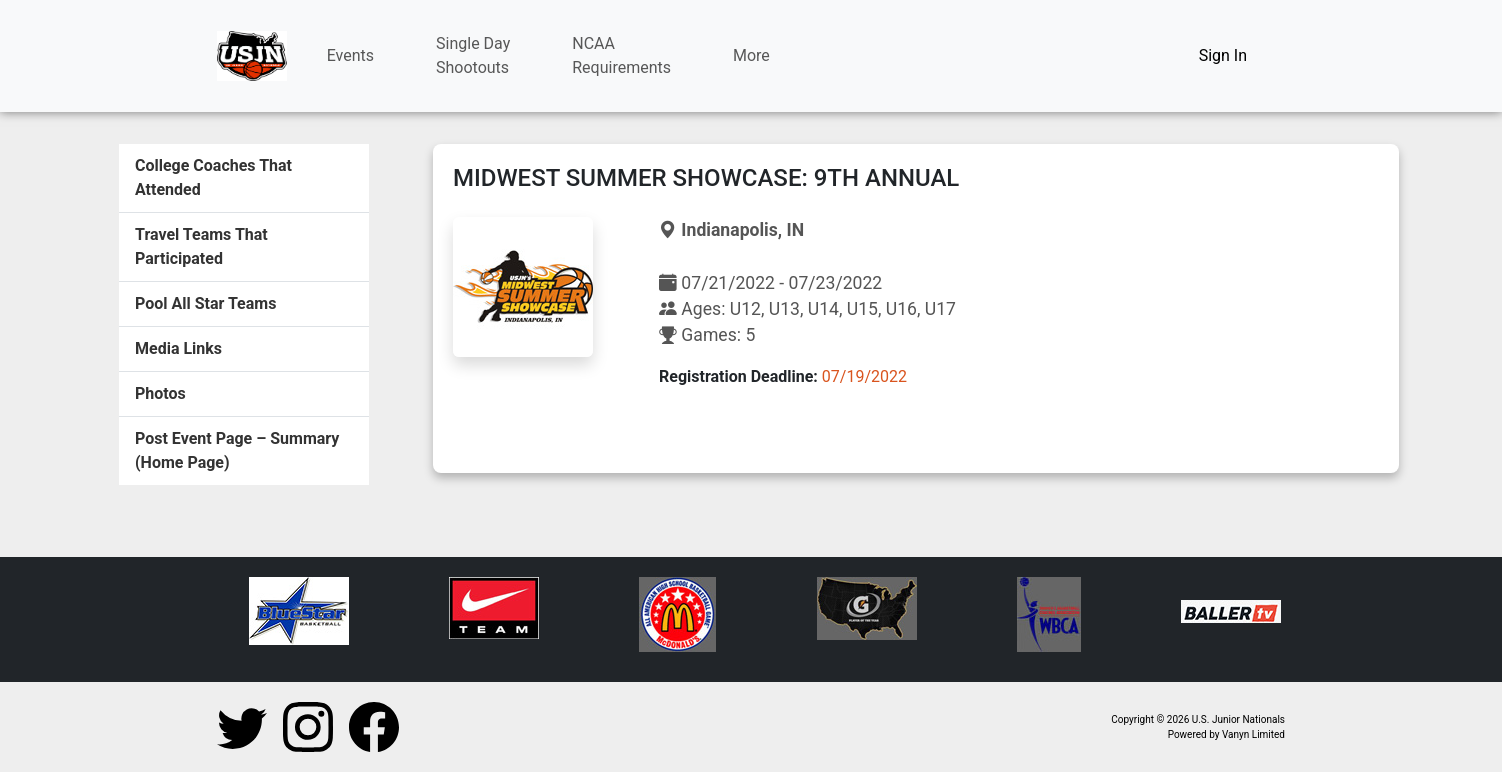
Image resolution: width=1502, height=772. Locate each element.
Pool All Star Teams (205, 303)
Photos (160, 393)
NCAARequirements (621, 55)
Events (350, 55)
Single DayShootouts (473, 55)
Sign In (1223, 55)
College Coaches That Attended (213, 177)
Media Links (178, 348)
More (751, 55)
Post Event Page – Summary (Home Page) (237, 450)
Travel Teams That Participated (201, 246)
